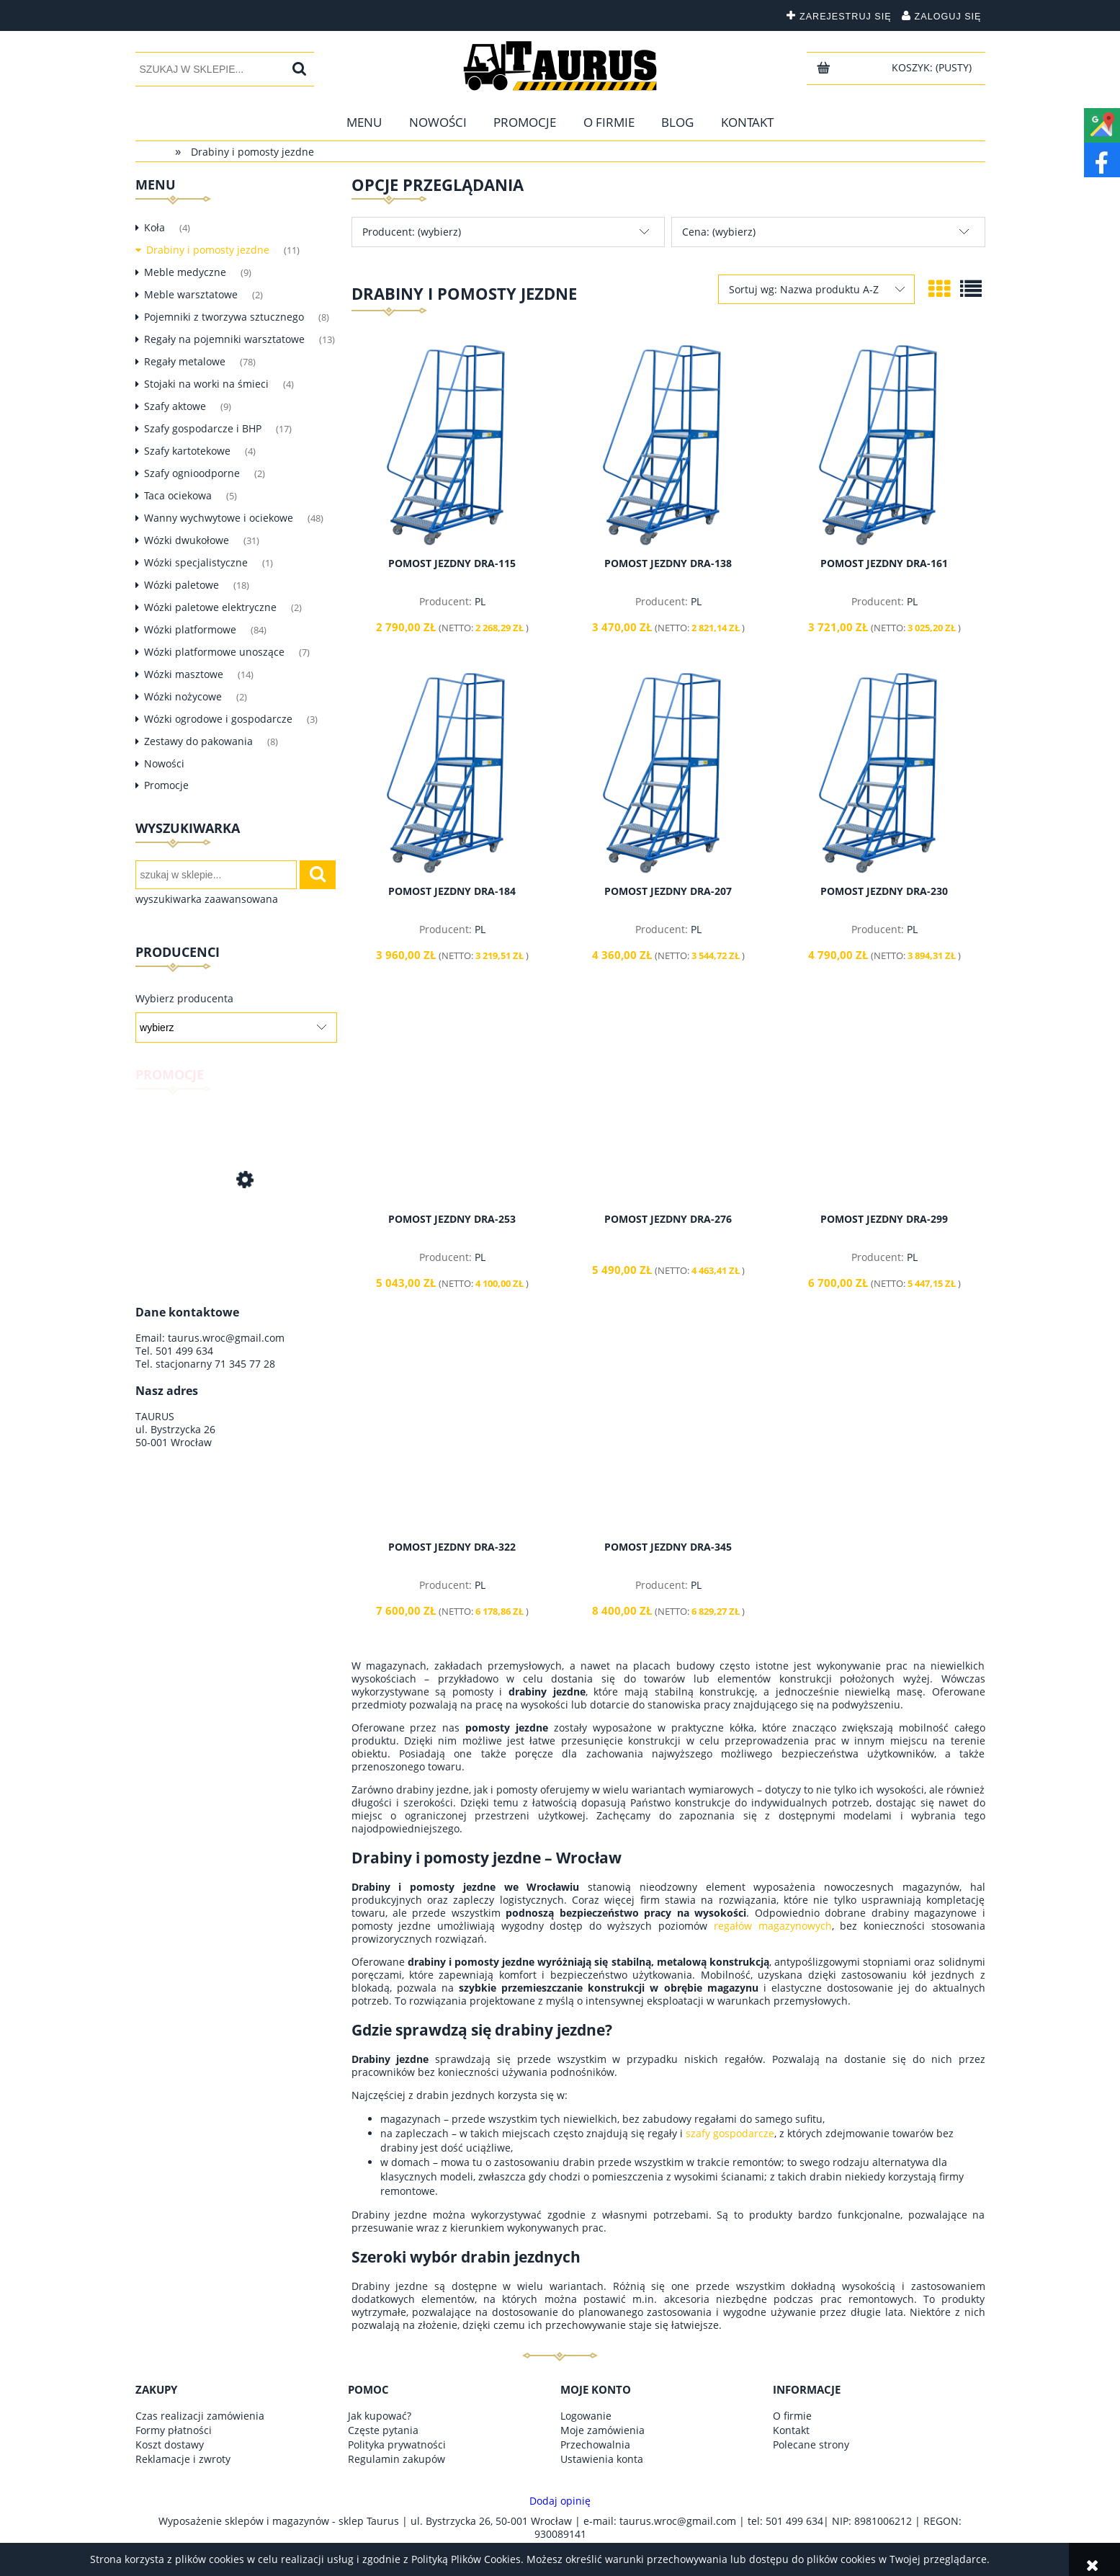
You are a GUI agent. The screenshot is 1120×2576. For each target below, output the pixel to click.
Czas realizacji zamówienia (199, 2416)
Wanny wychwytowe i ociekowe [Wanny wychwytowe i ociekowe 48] (218, 518)
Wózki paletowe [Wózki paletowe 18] (181, 585)
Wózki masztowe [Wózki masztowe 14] (183, 674)
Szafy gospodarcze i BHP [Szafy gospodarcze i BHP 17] (202, 428)
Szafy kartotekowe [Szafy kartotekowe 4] (187, 451)
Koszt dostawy (169, 2444)
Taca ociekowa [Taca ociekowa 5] (178, 495)
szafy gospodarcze (730, 2133)
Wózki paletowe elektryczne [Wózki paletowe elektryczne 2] (210, 607)
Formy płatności (173, 2430)
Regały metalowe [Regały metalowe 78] (184, 361)
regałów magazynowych (773, 1926)
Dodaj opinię (560, 2501)
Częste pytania (383, 2430)
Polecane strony (811, 2444)
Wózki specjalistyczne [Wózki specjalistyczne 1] (196, 562)
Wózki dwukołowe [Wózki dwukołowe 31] (186, 540)
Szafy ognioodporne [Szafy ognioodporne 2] (192, 473)
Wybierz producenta (184, 999)
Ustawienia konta (601, 2459)
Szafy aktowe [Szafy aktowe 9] (175, 406)
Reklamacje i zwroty (182, 2459)
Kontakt (791, 2430)
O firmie (792, 2416)
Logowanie (585, 2416)
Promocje (166, 785)
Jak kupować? (379, 2416)
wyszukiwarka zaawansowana (206, 899)
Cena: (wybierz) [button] (719, 232)
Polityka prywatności (397, 2444)
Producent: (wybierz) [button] (411, 232)
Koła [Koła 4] (154, 227)
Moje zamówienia (602, 2430)
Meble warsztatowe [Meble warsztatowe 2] (191, 294)
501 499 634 (184, 1351)
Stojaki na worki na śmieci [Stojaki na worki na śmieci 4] (206, 384)
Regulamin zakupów (396, 2459)
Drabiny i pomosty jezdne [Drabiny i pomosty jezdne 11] (207, 250)
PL (480, 601)
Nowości (164, 763)
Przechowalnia (595, 2444)
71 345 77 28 (245, 1364)
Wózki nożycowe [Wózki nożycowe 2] (183, 696)
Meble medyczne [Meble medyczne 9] (185, 272)
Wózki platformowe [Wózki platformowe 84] (190, 629)
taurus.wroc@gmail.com (226, 1338)
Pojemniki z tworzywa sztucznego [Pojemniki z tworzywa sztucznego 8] (224, 317)
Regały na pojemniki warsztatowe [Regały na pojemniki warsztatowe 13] (224, 339)
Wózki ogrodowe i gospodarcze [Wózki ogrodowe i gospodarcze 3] (218, 719)
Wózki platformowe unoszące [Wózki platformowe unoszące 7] (214, 652)
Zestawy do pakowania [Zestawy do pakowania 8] (198, 741)
